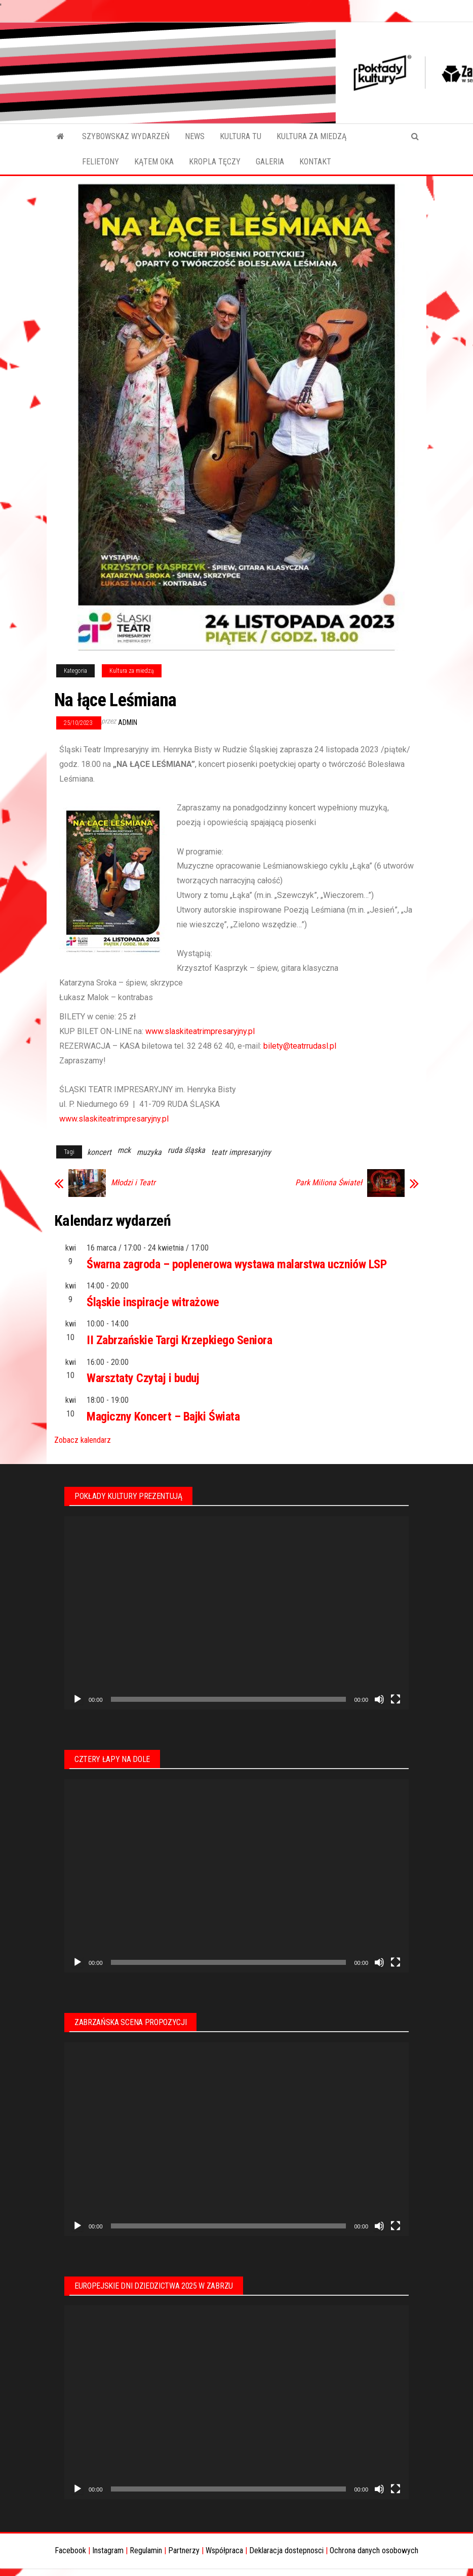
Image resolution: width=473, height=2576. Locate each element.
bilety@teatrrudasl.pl (299, 1046)
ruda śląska (186, 1150)
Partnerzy (184, 2550)
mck (124, 1150)
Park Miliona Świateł (328, 1182)
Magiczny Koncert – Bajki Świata (163, 1416)
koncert (99, 1152)
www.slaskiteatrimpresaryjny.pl (200, 1031)
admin (127, 722)
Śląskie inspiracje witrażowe (153, 1302)
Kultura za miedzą (131, 670)
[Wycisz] (379, 1699)
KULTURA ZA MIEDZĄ (311, 136)
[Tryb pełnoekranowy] (395, 1699)
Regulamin (146, 2550)
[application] (236, 1613)
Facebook (70, 2550)
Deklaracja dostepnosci (286, 2550)
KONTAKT (315, 161)
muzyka (149, 1152)
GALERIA (270, 161)
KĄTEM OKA (154, 161)
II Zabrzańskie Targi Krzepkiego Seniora (179, 1340)
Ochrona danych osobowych (374, 2550)
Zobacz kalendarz (82, 1440)
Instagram (108, 2550)
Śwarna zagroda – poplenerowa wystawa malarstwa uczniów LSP (236, 1264)
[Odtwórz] (77, 1699)
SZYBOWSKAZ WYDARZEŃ (126, 136)
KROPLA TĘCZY (215, 161)
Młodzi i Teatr (133, 1182)
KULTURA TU (240, 136)
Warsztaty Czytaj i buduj (143, 1378)
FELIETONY (100, 161)
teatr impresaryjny (241, 1152)
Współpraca (224, 2550)
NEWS (195, 136)
